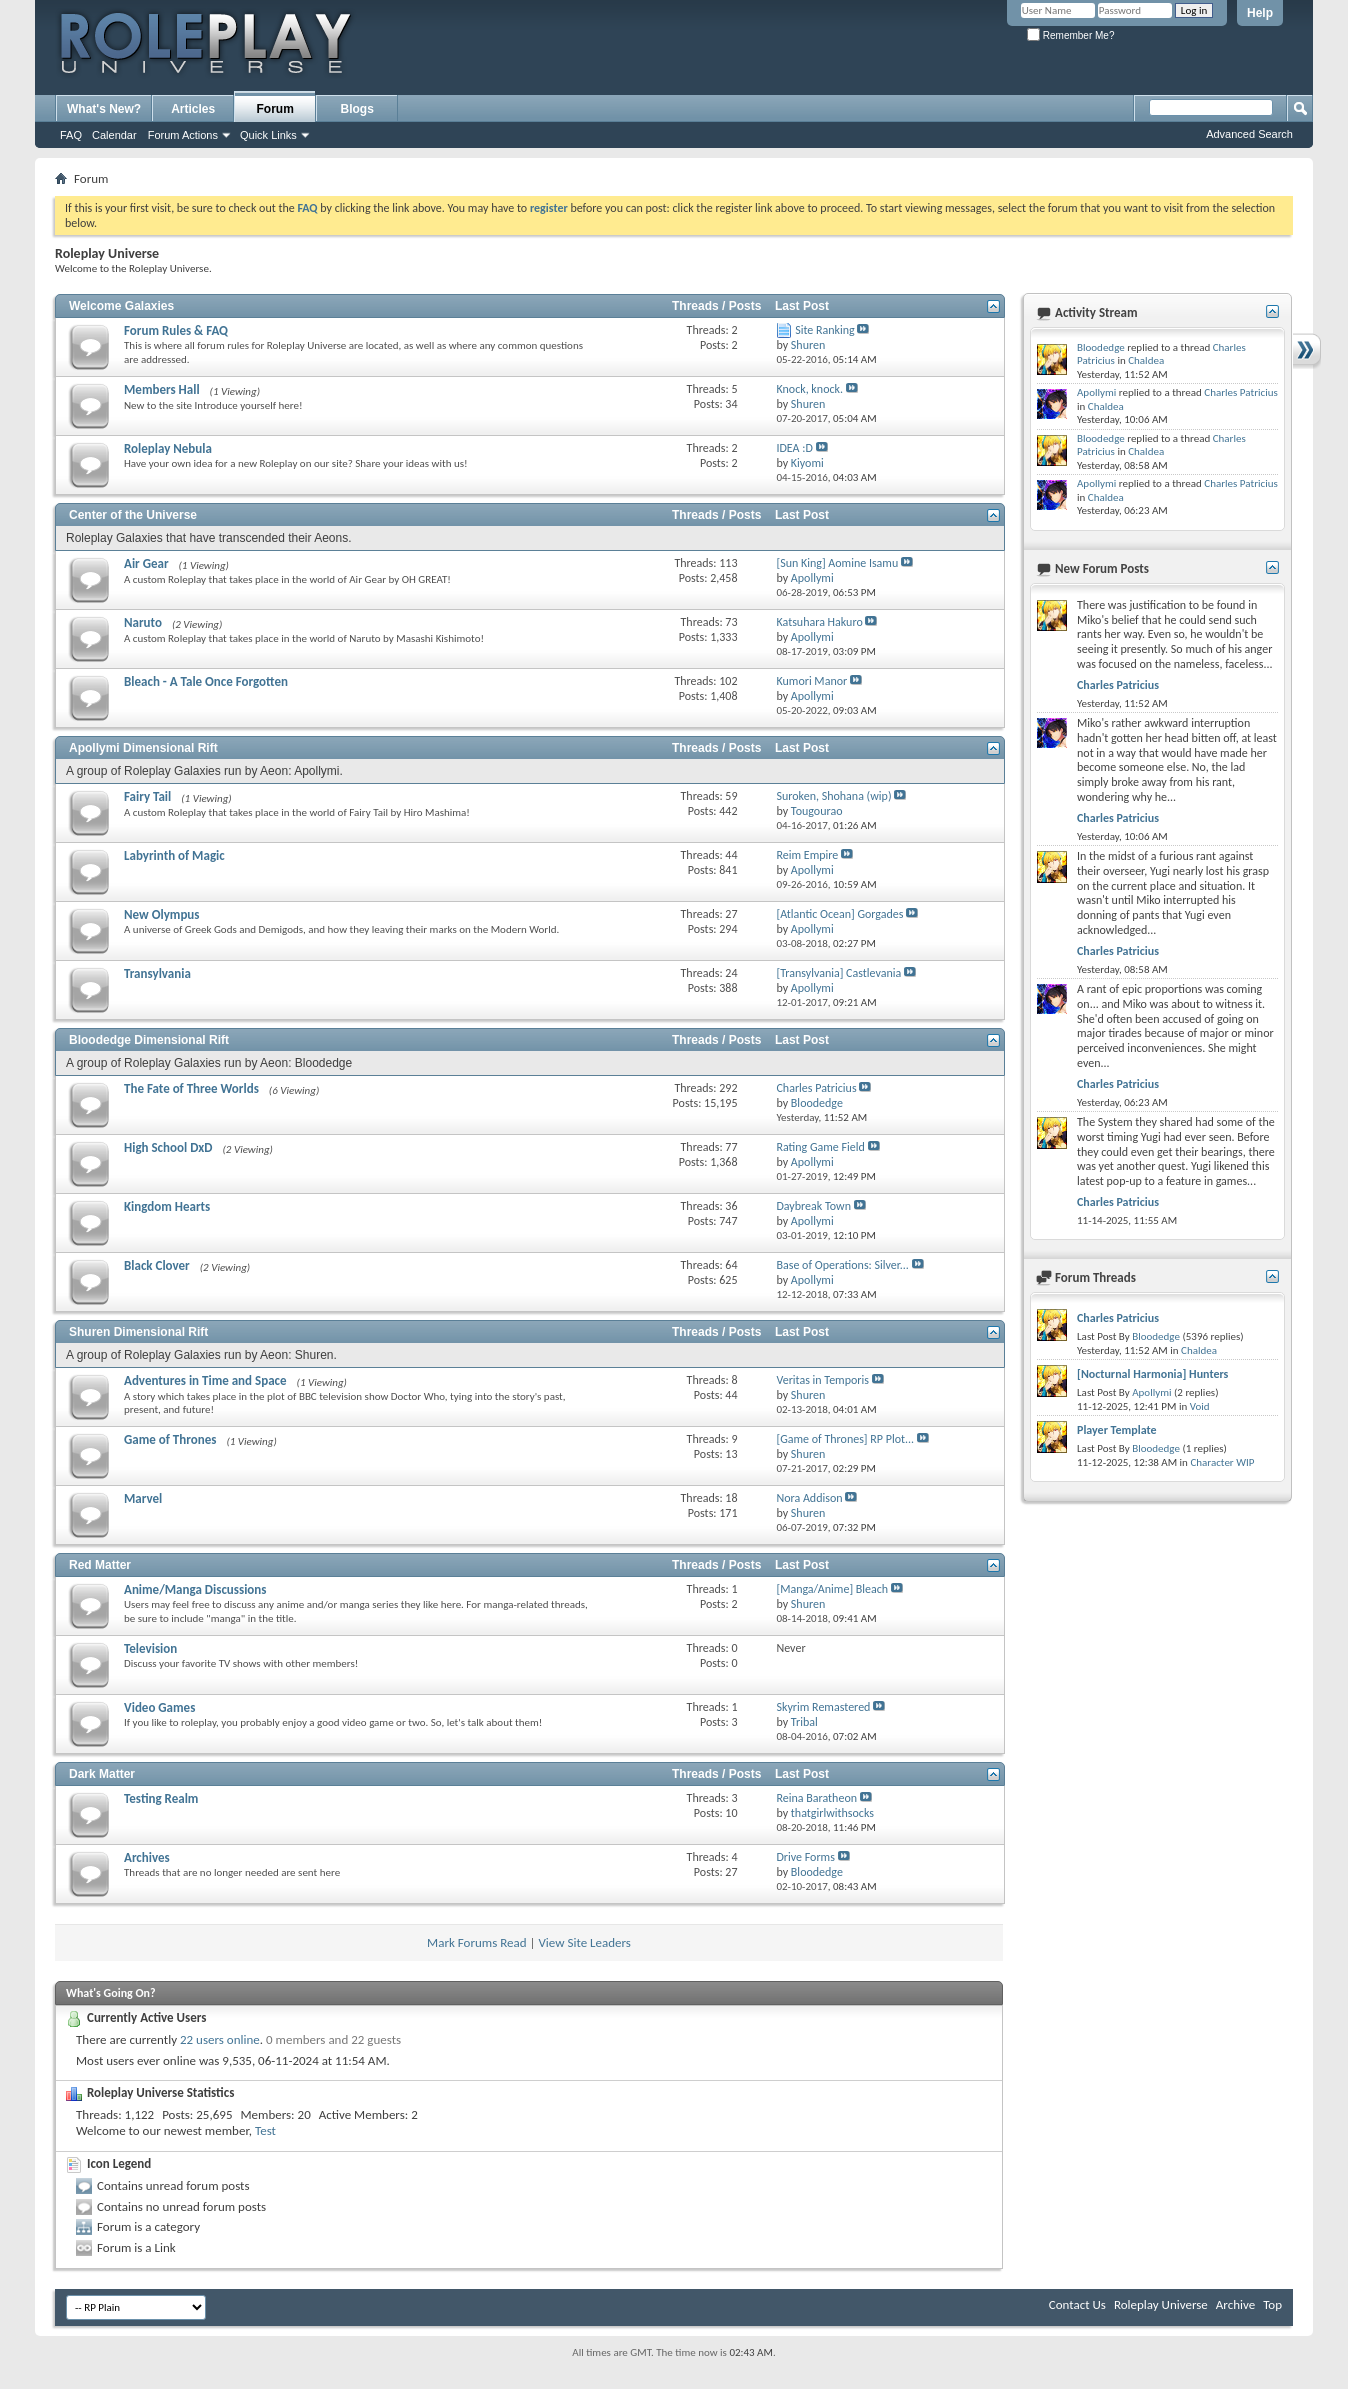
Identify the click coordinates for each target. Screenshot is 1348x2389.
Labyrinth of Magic (174, 855)
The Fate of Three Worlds (191, 1088)
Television (150, 1648)
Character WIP (1222, 1462)
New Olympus (162, 914)
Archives (147, 1857)
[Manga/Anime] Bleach (832, 1589)
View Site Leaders (584, 1942)
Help (1260, 13)
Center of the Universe (133, 515)
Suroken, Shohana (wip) (833, 796)
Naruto (143, 622)
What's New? (104, 109)
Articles (193, 109)
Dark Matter (102, 1774)
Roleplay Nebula (168, 448)
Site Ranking (825, 330)
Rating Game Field (820, 1147)
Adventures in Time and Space (205, 1380)
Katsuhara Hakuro (819, 622)
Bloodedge (1101, 347)
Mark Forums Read (477, 1942)
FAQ (71, 135)
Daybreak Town (813, 1206)
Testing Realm (161, 1798)
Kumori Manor (811, 681)
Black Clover (157, 1265)
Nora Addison (809, 1498)
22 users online (220, 2039)
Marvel (143, 1498)
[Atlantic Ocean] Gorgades (839, 914)
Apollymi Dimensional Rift (143, 748)
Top (1272, 2304)
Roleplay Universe (1161, 2304)
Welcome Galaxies (121, 306)
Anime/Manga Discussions (195, 1589)
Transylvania (157, 973)
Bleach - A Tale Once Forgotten (206, 681)
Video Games (159, 1707)
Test (265, 2130)
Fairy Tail (147, 796)
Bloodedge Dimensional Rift (149, 1040)
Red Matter (100, 1565)
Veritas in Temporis (822, 1380)
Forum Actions (183, 135)
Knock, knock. (809, 389)
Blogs (357, 109)
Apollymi (1096, 392)
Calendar (114, 135)
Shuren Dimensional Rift (138, 1332)
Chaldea (1146, 360)
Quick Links (268, 135)
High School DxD (168, 1147)
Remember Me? (1070, 35)
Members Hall (162, 389)
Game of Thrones (170, 1439)
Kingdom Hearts (167, 1206)
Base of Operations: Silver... (842, 1265)
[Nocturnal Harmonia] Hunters (1152, 1374)
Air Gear (146, 563)
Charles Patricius (816, 1088)
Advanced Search (1249, 134)
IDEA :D (794, 448)
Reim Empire (807, 855)
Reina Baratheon (816, 1798)
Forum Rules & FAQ (176, 330)
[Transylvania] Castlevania (838, 973)
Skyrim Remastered (823, 1707)
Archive (1235, 2304)
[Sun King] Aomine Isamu (837, 563)
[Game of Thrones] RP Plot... (845, 1439)
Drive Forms (805, 1857)
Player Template (1117, 1430)
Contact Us (1077, 2304)
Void (1200, 1406)
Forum (275, 109)
